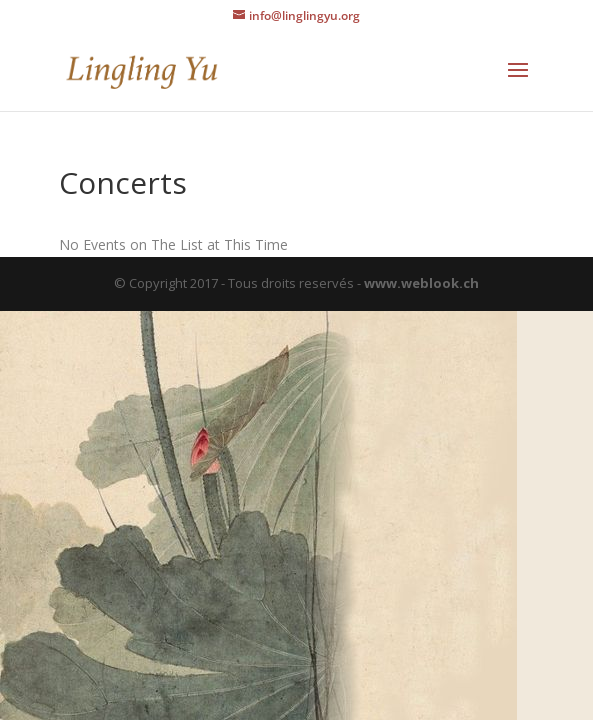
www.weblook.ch (421, 283)
